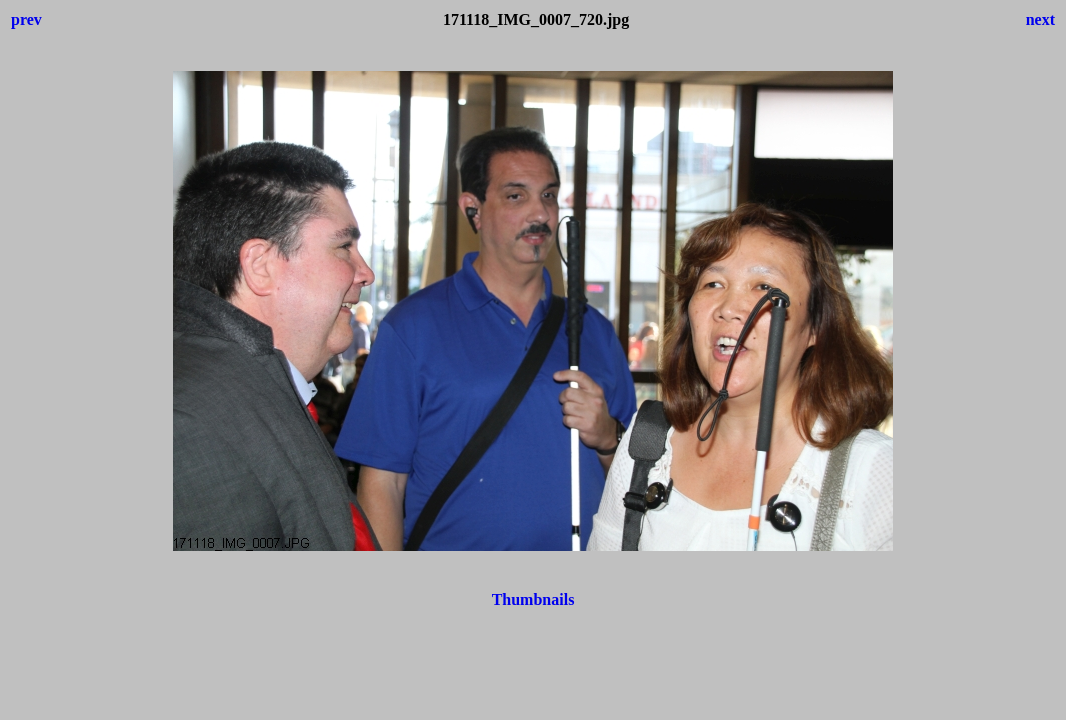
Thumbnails (533, 599)
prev (26, 19)
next (1040, 19)
